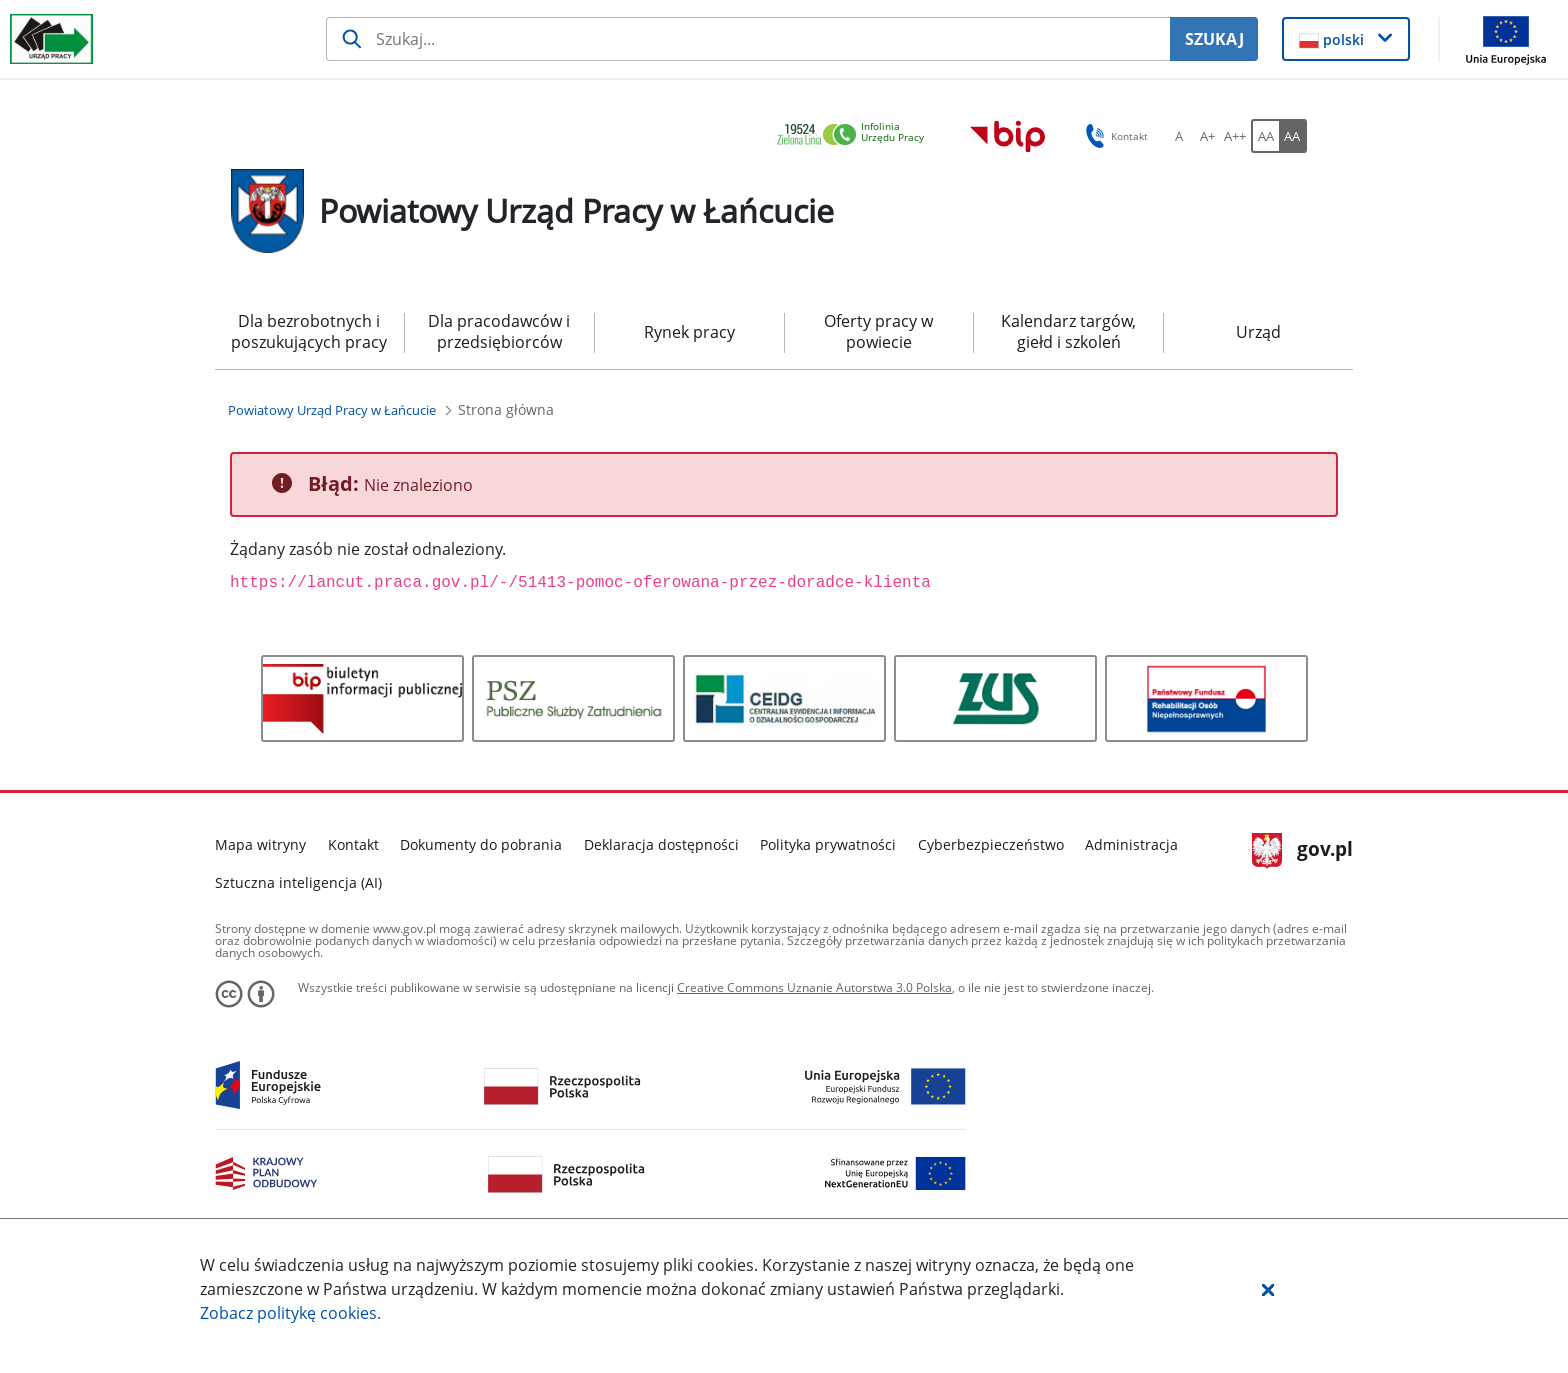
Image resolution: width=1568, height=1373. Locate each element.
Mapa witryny (260, 844)
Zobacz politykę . (290, 1313)
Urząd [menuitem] (1258, 332)
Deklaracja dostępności (661, 844)
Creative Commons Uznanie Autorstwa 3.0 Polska (814, 987)
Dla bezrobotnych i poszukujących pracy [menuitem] (309, 331)
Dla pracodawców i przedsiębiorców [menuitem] (499, 331)
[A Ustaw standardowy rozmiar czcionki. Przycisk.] (1179, 136)
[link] (856, 135)
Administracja (1131, 844)
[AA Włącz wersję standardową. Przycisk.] (1265, 136)
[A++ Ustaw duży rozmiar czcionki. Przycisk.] (1235, 136)
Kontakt (353, 844)
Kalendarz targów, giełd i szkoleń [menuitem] (1068, 331)
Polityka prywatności (828, 844)
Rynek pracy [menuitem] (689, 332)
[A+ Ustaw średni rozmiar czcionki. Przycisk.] (1207, 136)
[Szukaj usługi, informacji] (748, 39)
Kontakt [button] (1113, 136)
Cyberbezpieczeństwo (991, 844)
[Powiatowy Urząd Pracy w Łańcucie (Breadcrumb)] (332, 410)
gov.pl (1302, 851)
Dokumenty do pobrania (481, 844)
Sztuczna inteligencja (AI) (298, 882)
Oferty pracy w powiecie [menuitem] (878, 331)
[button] (1268, 1289)
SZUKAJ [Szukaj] (1214, 39)
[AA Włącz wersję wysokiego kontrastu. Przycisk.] (1293, 136)
